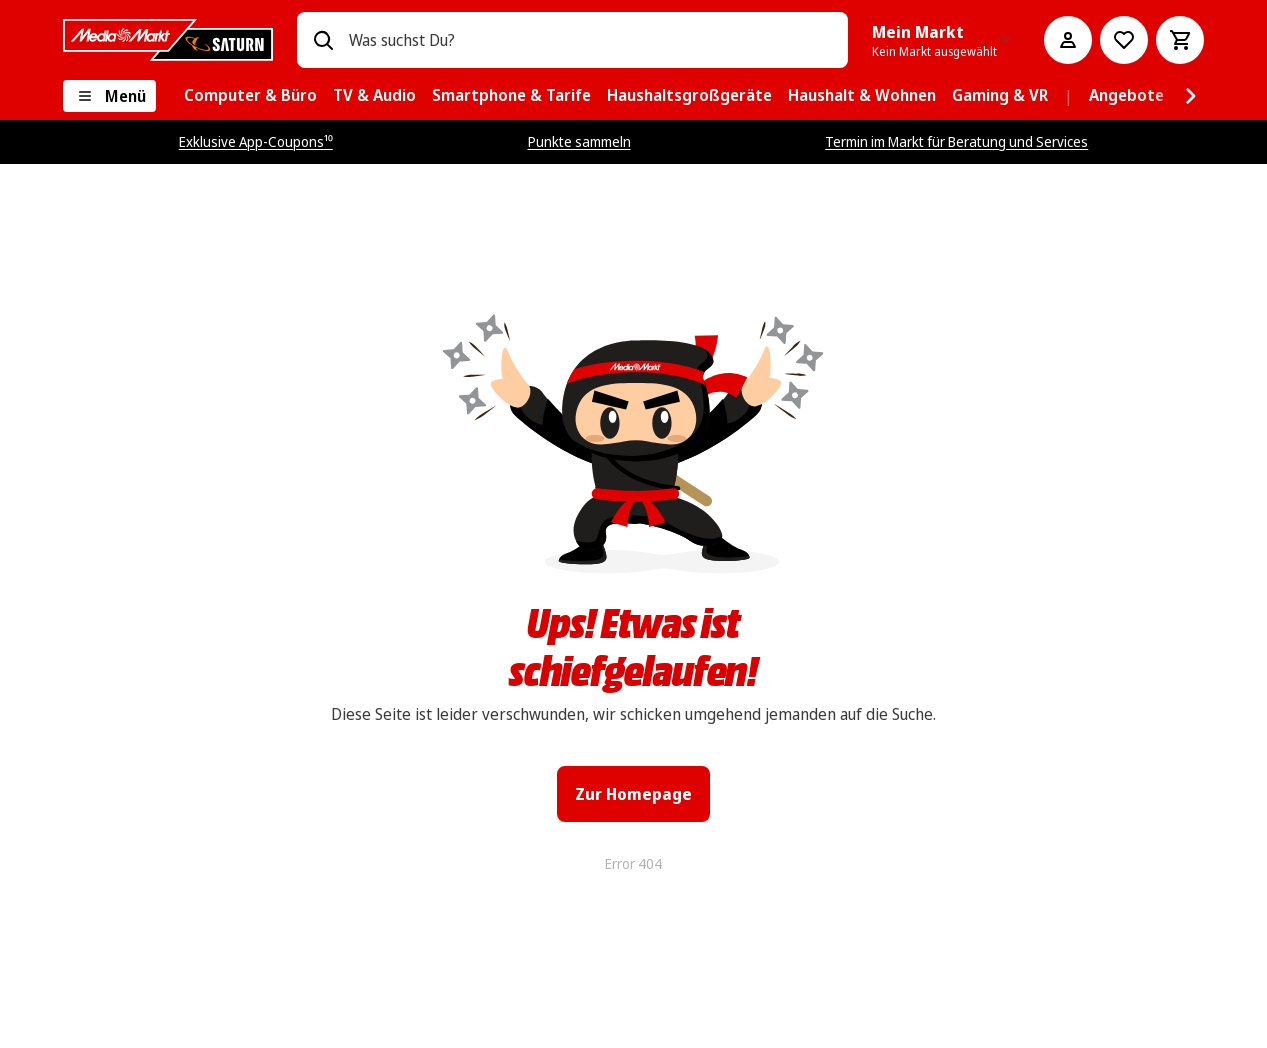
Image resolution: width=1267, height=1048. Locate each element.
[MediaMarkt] (168, 40)
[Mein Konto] (1068, 40)
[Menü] (109, 96)
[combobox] (590, 40)
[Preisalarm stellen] (1124, 40)
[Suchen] (323, 40)
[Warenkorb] (1180, 40)
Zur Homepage (633, 794)
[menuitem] (250, 96)
